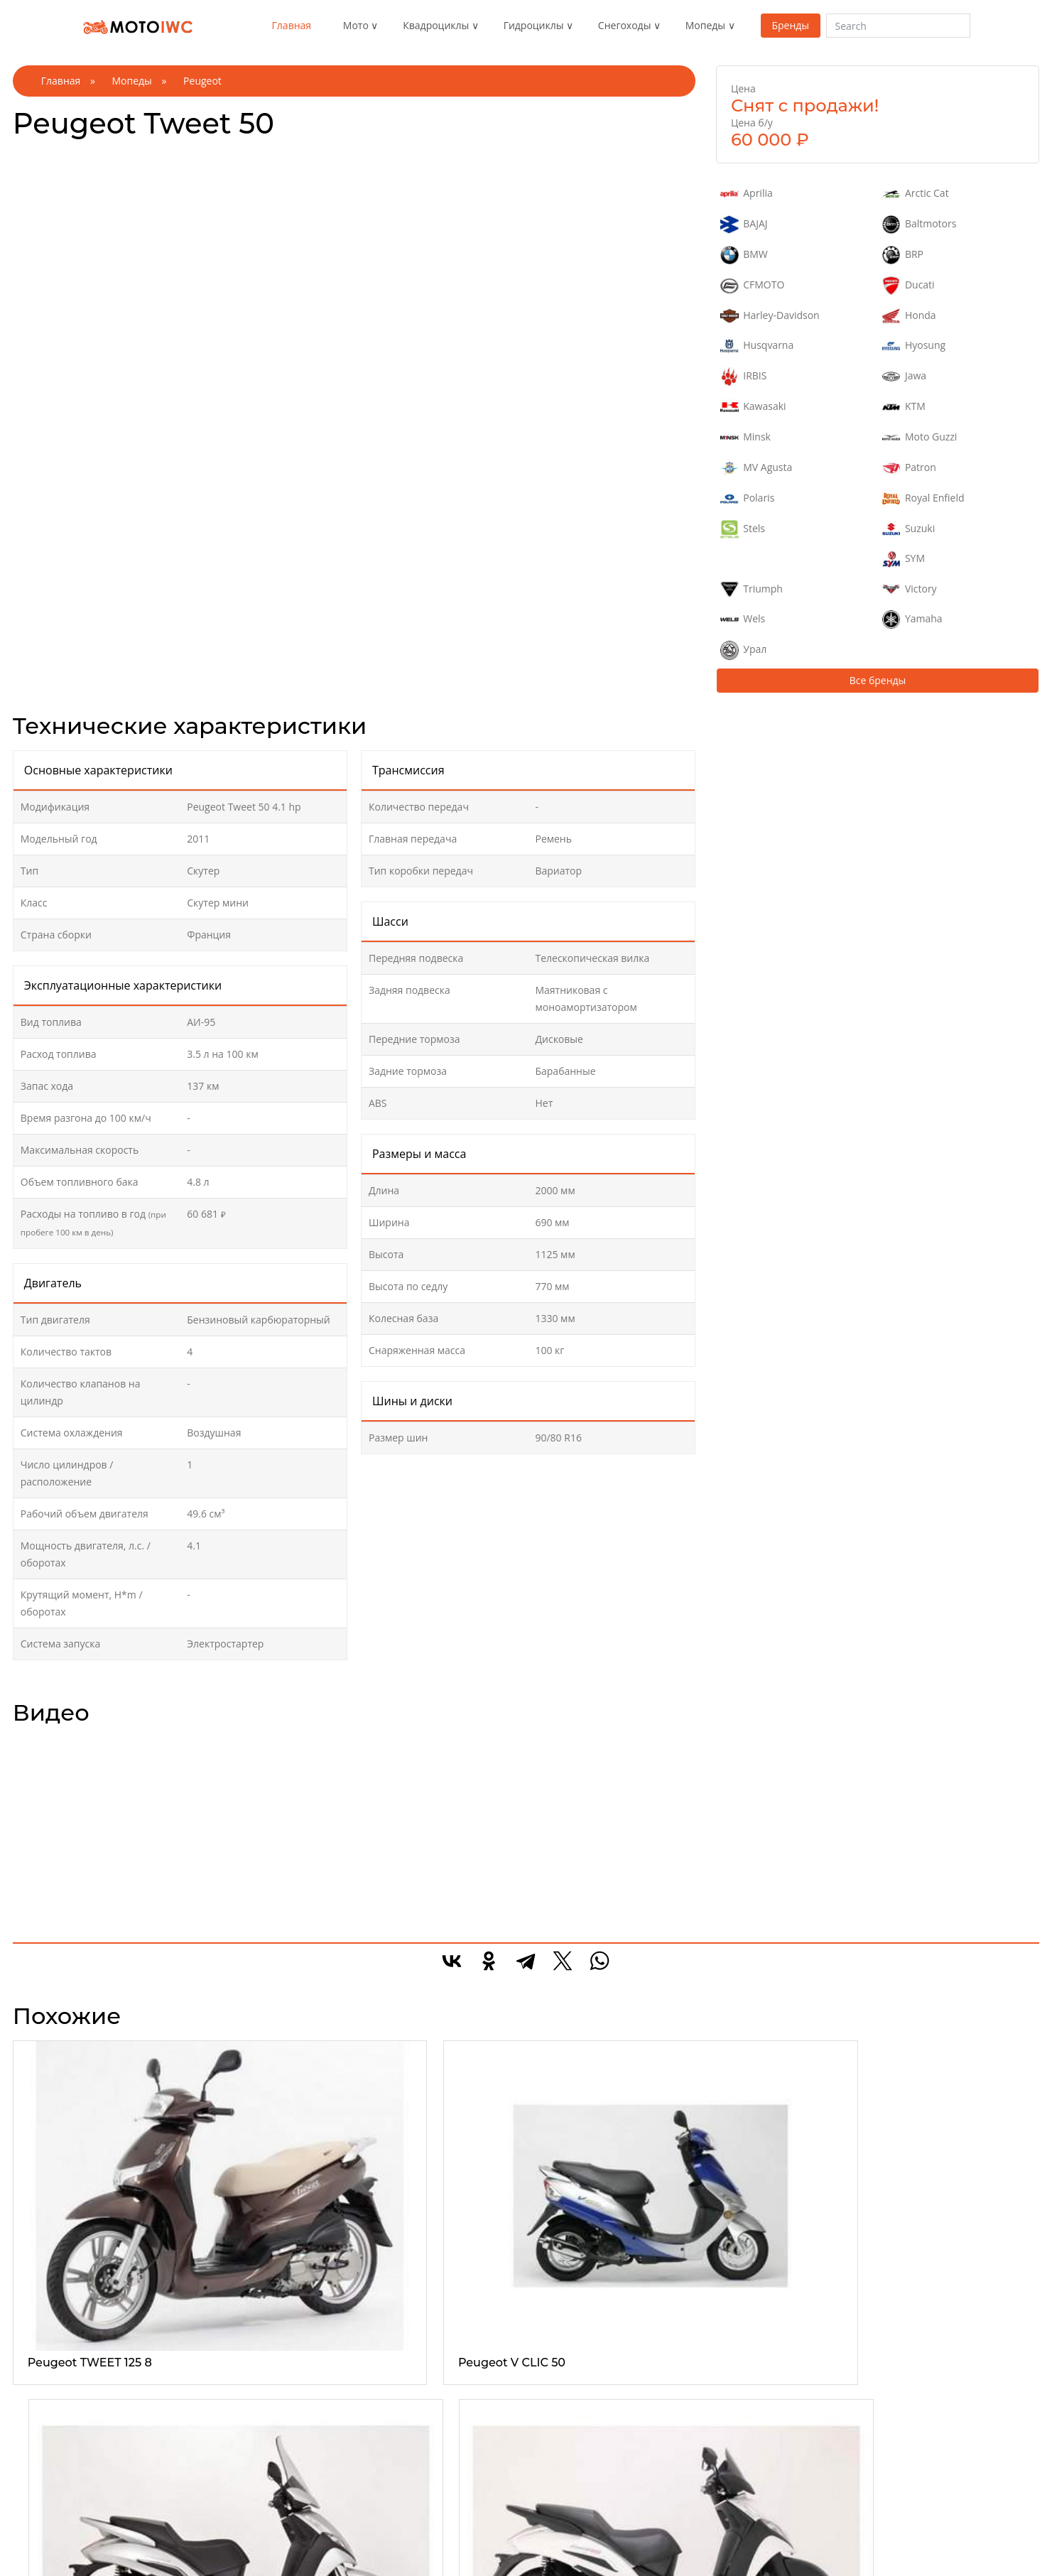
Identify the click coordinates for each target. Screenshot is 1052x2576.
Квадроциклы (436, 25)
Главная (292, 25)
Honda (909, 316)
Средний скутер (741, 2429)
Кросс (43, 2514)
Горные (552, 2395)
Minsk (745, 437)
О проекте (896, 2378)
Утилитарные (566, 2480)
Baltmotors (919, 224)
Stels (742, 529)
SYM (903, 559)
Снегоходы (624, 25)
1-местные (391, 2395)
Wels (742, 619)
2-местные (391, 2412)
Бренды (790, 25)
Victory (909, 589)
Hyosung (914, 346)
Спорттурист (59, 2497)
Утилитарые (226, 2395)
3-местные (391, 2429)
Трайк (43, 2446)
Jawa (904, 376)
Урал (743, 650)
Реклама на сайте (913, 2395)
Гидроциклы (534, 25)
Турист (45, 2463)
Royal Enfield (923, 498)
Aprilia (746, 194)
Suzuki (909, 529)
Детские (553, 2412)
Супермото (55, 2531)
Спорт (43, 2412)
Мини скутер (733, 2412)
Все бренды (878, 680)
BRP (902, 255)
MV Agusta (756, 468)
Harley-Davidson (770, 316)
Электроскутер (738, 2446)
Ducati (908, 285)
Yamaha (912, 619)
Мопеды (705, 25)
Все (37, 2378)
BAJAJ (744, 224)
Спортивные (228, 2412)
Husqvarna (756, 346)
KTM (904, 407)
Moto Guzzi (920, 437)
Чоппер (47, 2429)
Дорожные (55, 2480)
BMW (744, 255)
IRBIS (743, 376)
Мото (356, 25)
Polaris (747, 498)
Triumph (751, 589)
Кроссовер (559, 2429)
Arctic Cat (915, 194)
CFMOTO (752, 285)
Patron (909, 468)
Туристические (233, 2429)
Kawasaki (753, 407)
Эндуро (47, 2395)
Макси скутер (735, 2395)
